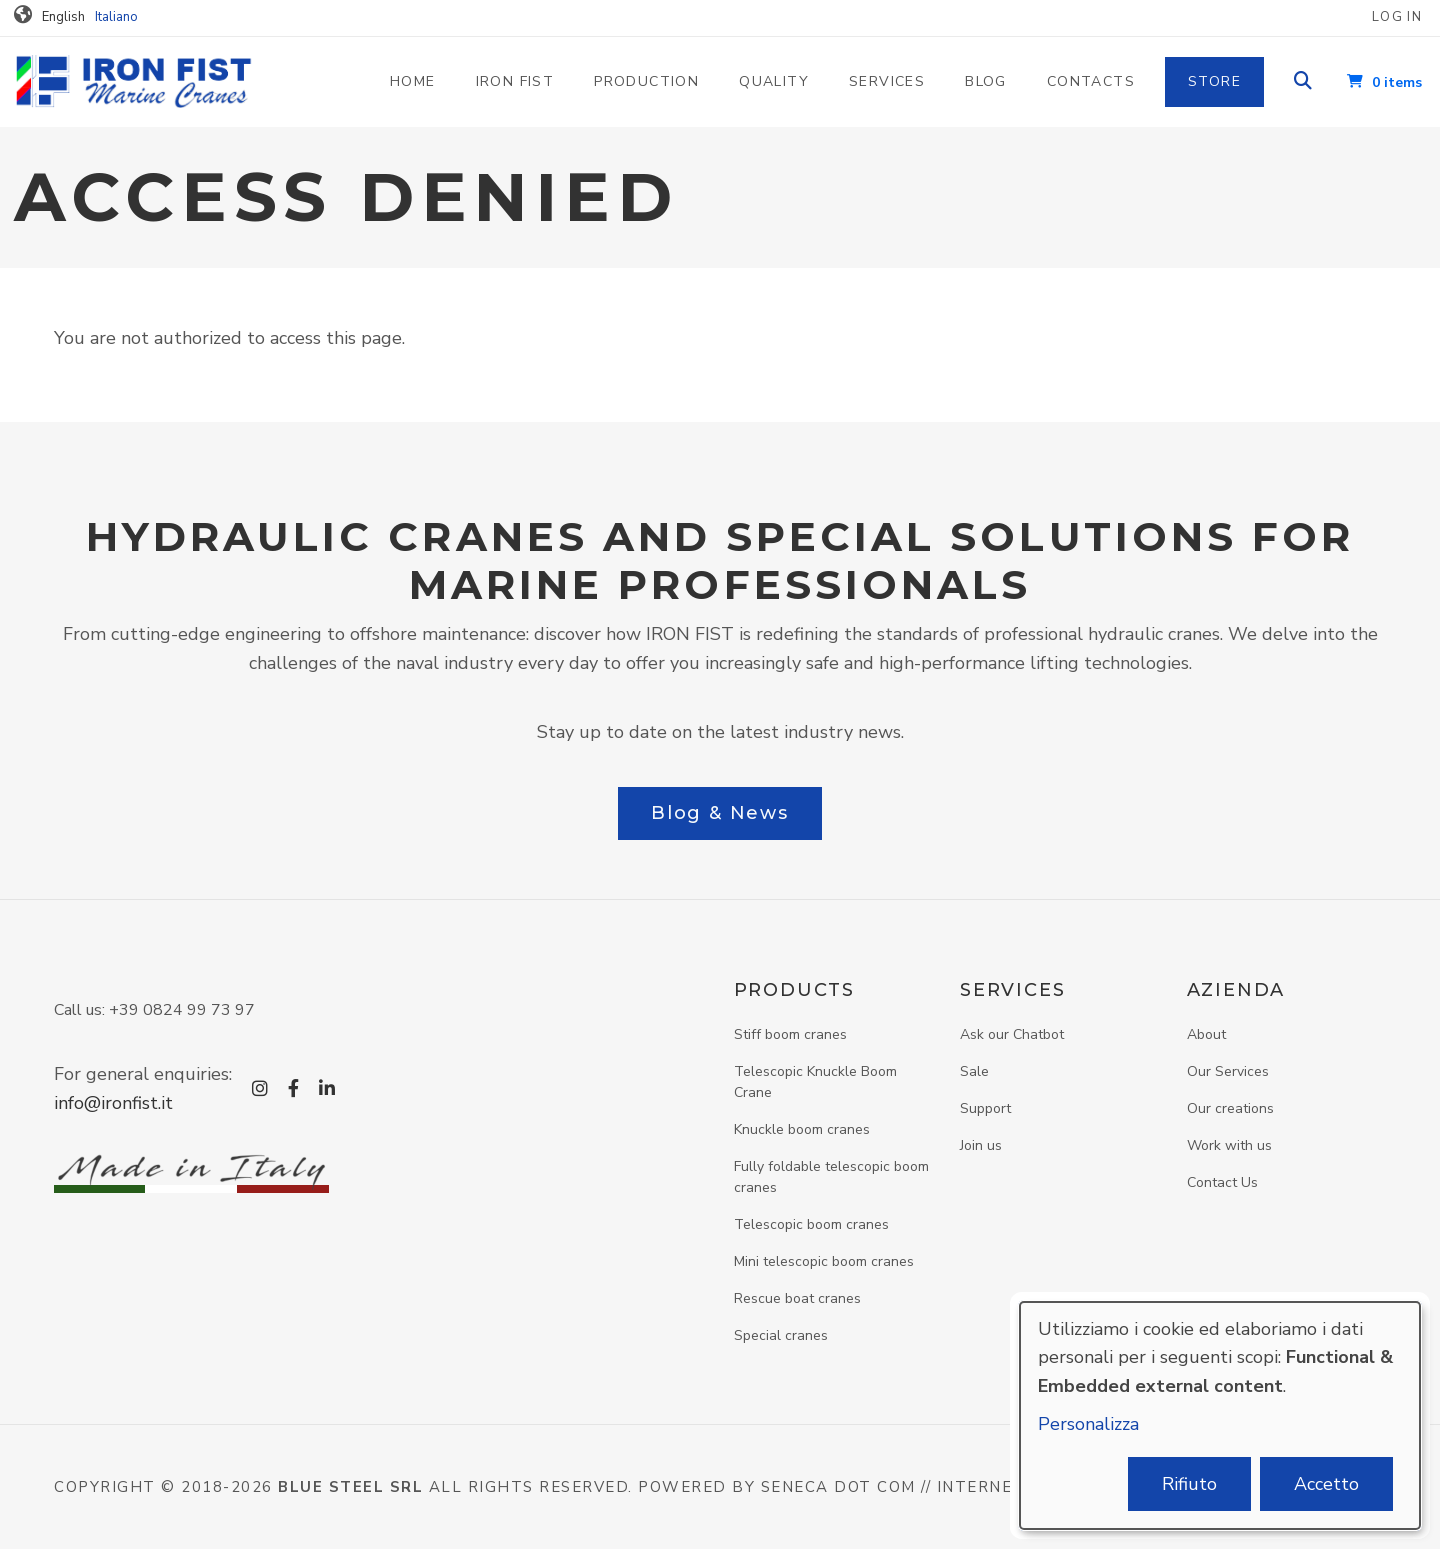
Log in (1397, 17)
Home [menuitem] (413, 81)
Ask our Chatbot (1012, 1034)
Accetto (1326, 1484)
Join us (981, 1145)
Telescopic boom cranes (811, 1224)
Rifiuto (1189, 1484)
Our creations (1230, 1108)
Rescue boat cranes (797, 1298)
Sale (974, 1071)
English (63, 17)
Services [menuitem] (887, 81)
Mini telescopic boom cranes (824, 1261)
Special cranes (781, 1335)
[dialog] (1220, 1415)
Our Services (1228, 1071)
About (1206, 1034)
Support (985, 1108)
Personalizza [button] (1088, 1424)
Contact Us (1222, 1182)
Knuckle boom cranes (802, 1129)
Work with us (1229, 1145)
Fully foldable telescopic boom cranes (831, 1177)
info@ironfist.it (113, 1103)
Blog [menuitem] (986, 81)
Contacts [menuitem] (1091, 81)
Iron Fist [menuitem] (515, 81)
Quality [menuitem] (774, 81)
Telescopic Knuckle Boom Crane (815, 1082)
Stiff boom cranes (790, 1034)
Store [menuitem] (1214, 81)
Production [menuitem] (646, 81)
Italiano (116, 17)
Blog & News (720, 813)
